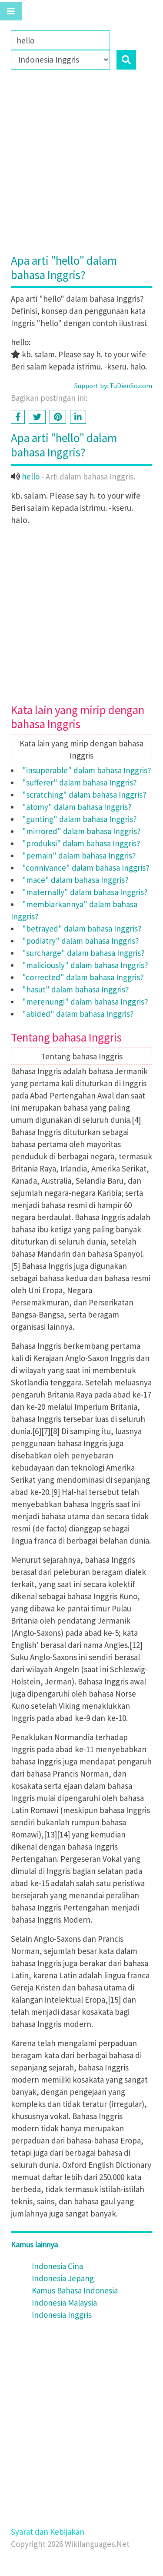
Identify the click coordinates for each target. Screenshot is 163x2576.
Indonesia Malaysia (64, 2302)
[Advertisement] (81, 168)
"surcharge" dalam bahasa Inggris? (83, 953)
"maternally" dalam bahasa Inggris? (85, 892)
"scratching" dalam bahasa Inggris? (84, 794)
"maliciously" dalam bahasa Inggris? (85, 965)
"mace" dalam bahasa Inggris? (75, 880)
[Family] (60, 40)
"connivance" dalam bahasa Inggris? (86, 867)
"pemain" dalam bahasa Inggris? (79, 855)
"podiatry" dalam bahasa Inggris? (80, 940)
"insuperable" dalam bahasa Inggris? (86, 770)
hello (31, 476)
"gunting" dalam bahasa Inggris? (79, 819)
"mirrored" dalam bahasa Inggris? (81, 831)
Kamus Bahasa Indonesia (75, 2290)
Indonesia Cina (57, 2266)
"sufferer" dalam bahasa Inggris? (79, 782)
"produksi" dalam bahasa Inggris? (81, 843)
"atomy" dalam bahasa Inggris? (77, 807)
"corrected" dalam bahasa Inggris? (83, 977)
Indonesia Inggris (62, 2315)
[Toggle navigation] (11, 11)
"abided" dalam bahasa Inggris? (78, 1013)
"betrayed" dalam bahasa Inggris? (82, 928)
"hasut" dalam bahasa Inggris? (75, 989)
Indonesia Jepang (63, 2278)
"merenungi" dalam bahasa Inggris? (85, 1001)
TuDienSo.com (131, 385)
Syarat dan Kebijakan (47, 2531)
